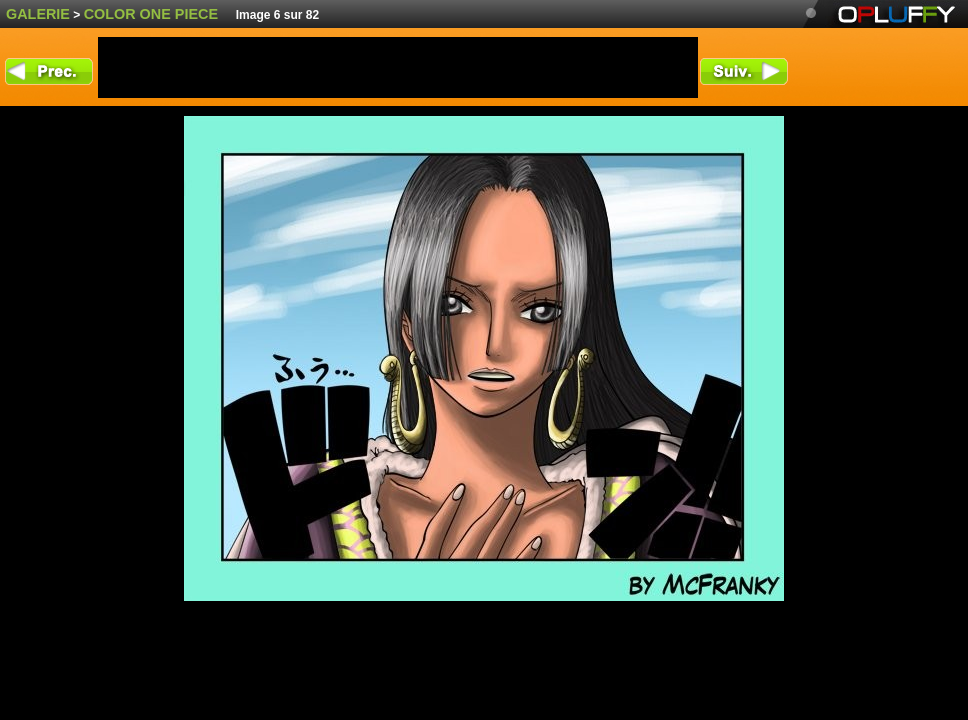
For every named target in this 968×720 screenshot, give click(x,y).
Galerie (38, 14)
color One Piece (151, 14)
